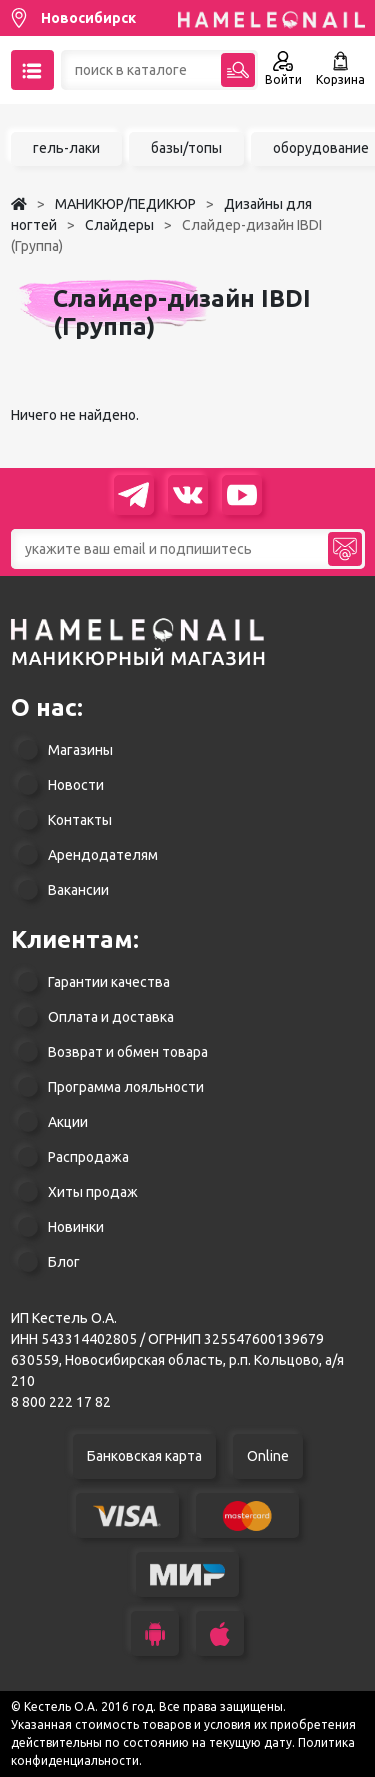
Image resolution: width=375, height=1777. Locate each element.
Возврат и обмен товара (128, 1052)
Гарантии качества (109, 982)
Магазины (80, 750)
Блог (64, 1262)
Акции (68, 1122)
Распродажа (88, 1157)
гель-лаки (66, 148)
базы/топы (186, 148)
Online (268, 1456)
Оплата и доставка (111, 1017)
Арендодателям (103, 855)
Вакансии (78, 890)
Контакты (80, 820)
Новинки (76, 1227)
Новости (76, 785)
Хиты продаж (93, 1192)
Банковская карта (144, 1456)
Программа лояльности (126, 1087)
